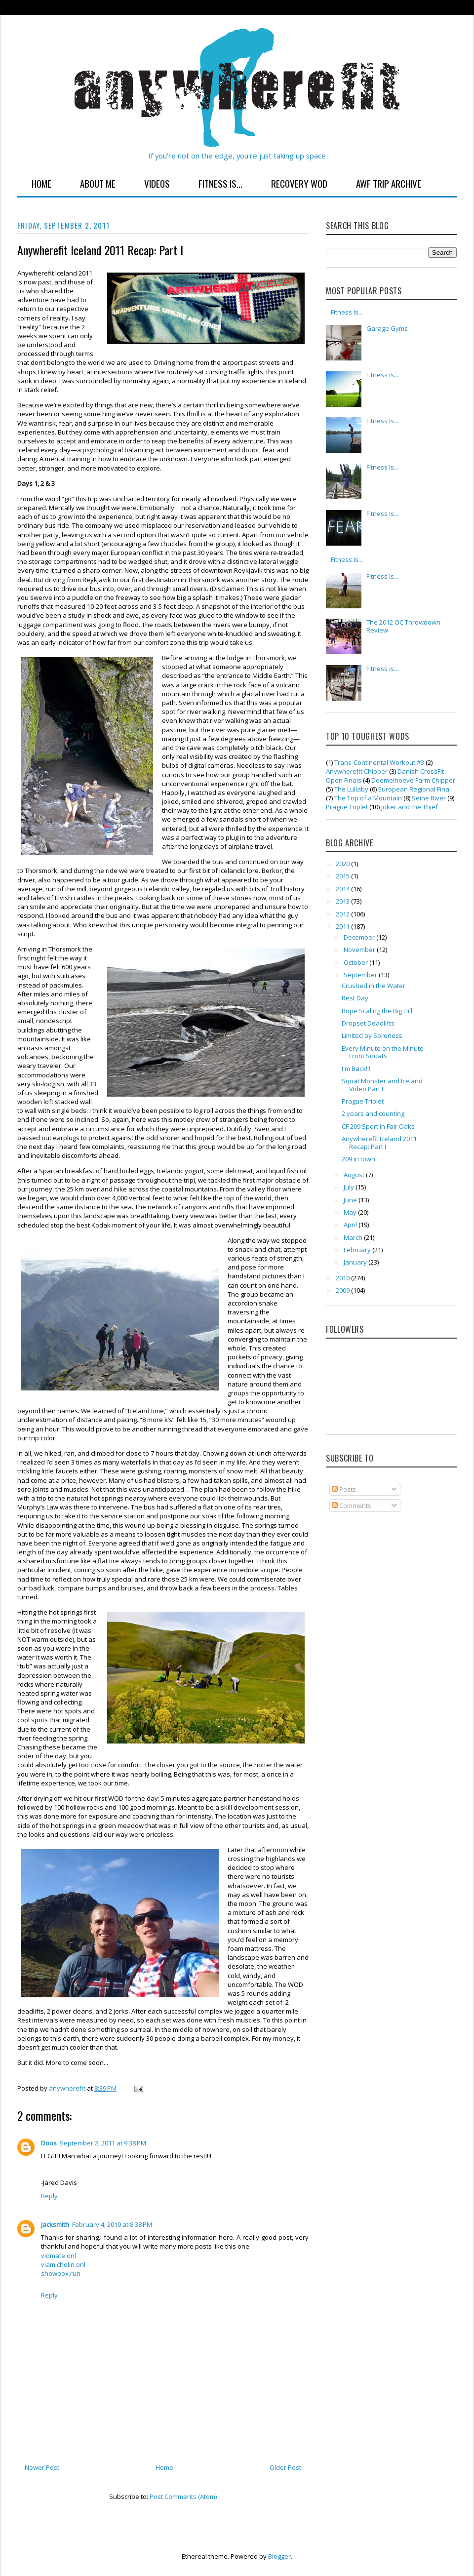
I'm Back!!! (356, 1068)
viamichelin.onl (63, 2264)
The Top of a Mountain (368, 797)
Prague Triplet (347, 806)
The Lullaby (351, 789)
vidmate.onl (58, 2255)
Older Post (285, 2467)
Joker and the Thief (409, 806)
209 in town (358, 1158)
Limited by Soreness (372, 1035)
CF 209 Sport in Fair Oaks (378, 1126)
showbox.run (60, 2273)
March (354, 1237)
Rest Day (355, 997)
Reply (49, 2195)
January (356, 1262)
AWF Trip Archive (388, 183)
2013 (343, 901)
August (355, 1174)
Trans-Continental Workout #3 (379, 762)
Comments (351, 1505)
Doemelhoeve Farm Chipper (413, 780)
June (351, 1199)
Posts (344, 1489)
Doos (49, 2143)
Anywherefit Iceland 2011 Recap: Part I (379, 1142)
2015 (343, 876)
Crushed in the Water (373, 985)
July (350, 1187)
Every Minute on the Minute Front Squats (383, 1052)
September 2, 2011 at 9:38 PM (103, 2143)
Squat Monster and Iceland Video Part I (382, 1084)
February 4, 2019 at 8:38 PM (112, 2224)
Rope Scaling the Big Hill (377, 1010)
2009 (343, 1290)
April (351, 1224)
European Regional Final (414, 789)
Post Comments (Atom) (183, 2496)
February (358, 1249)
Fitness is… (382, 668)
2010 (343, 1277)
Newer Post (42, 2467)
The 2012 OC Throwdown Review (403, 626)
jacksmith (55, 2224)
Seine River (429, 797)
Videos (157, 183)
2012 (343, 914)
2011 (343, 926)
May (351, 1212)
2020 (343, 863)
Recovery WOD (299, 183)
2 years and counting (373, 1113)
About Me (98, 183)
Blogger (279, 2556)
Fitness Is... (220, 183)
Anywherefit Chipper (357, 771)
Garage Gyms (387, 328)
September (361, 974)
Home (41, 183)
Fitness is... (382, 374)
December (360, 937)
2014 (343, 888)
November (360, 949)
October (356, 962)
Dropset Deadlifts (368, 1023)
